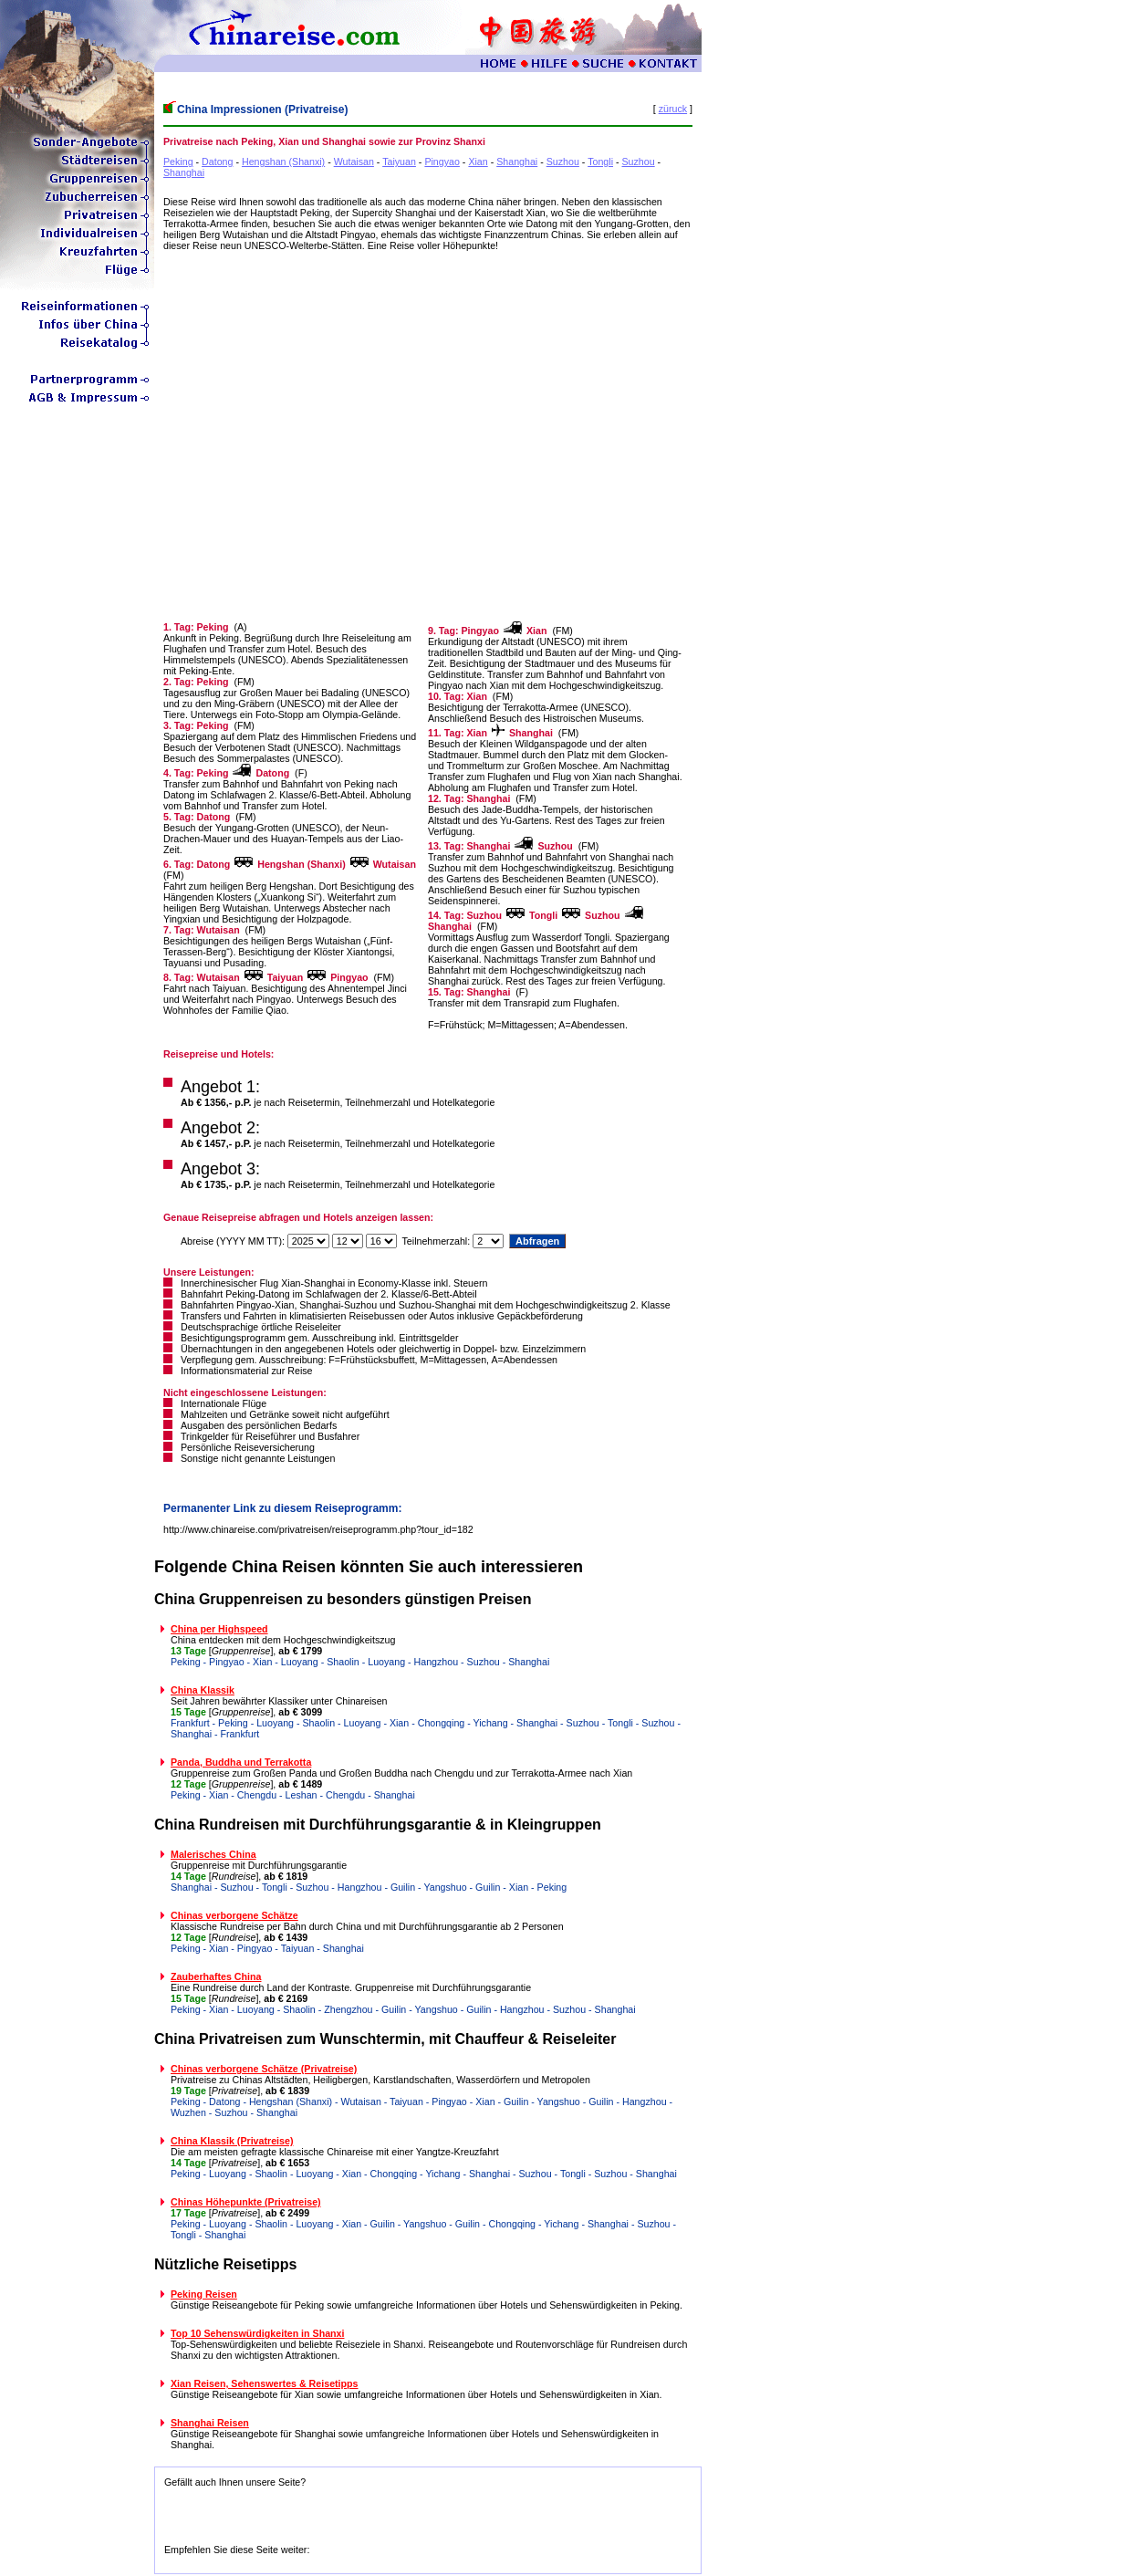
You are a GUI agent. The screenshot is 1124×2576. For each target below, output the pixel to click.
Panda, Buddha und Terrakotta (241, 1762)
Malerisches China (213, 1854)
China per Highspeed (219, 1628)
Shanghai (516, 161)
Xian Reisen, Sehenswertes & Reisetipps (265, 2383)
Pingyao (442, 161)
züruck (673, 108)
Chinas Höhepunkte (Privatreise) (246, 2201)
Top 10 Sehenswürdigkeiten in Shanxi (257, 2333)
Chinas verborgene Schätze (234, 1915)
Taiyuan (399, 161)
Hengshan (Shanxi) (283, 161)
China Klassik (202, 1689)
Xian (477, 161)
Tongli (600, 161)
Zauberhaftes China (216, 1976)
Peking (178, 161)
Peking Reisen (204, 2294)
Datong (217, 161)
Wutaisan (354, 161)
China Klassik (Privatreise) (232, 2140)
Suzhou (562, 161)
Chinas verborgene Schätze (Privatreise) (264, 2068)
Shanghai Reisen (210, 2422)
